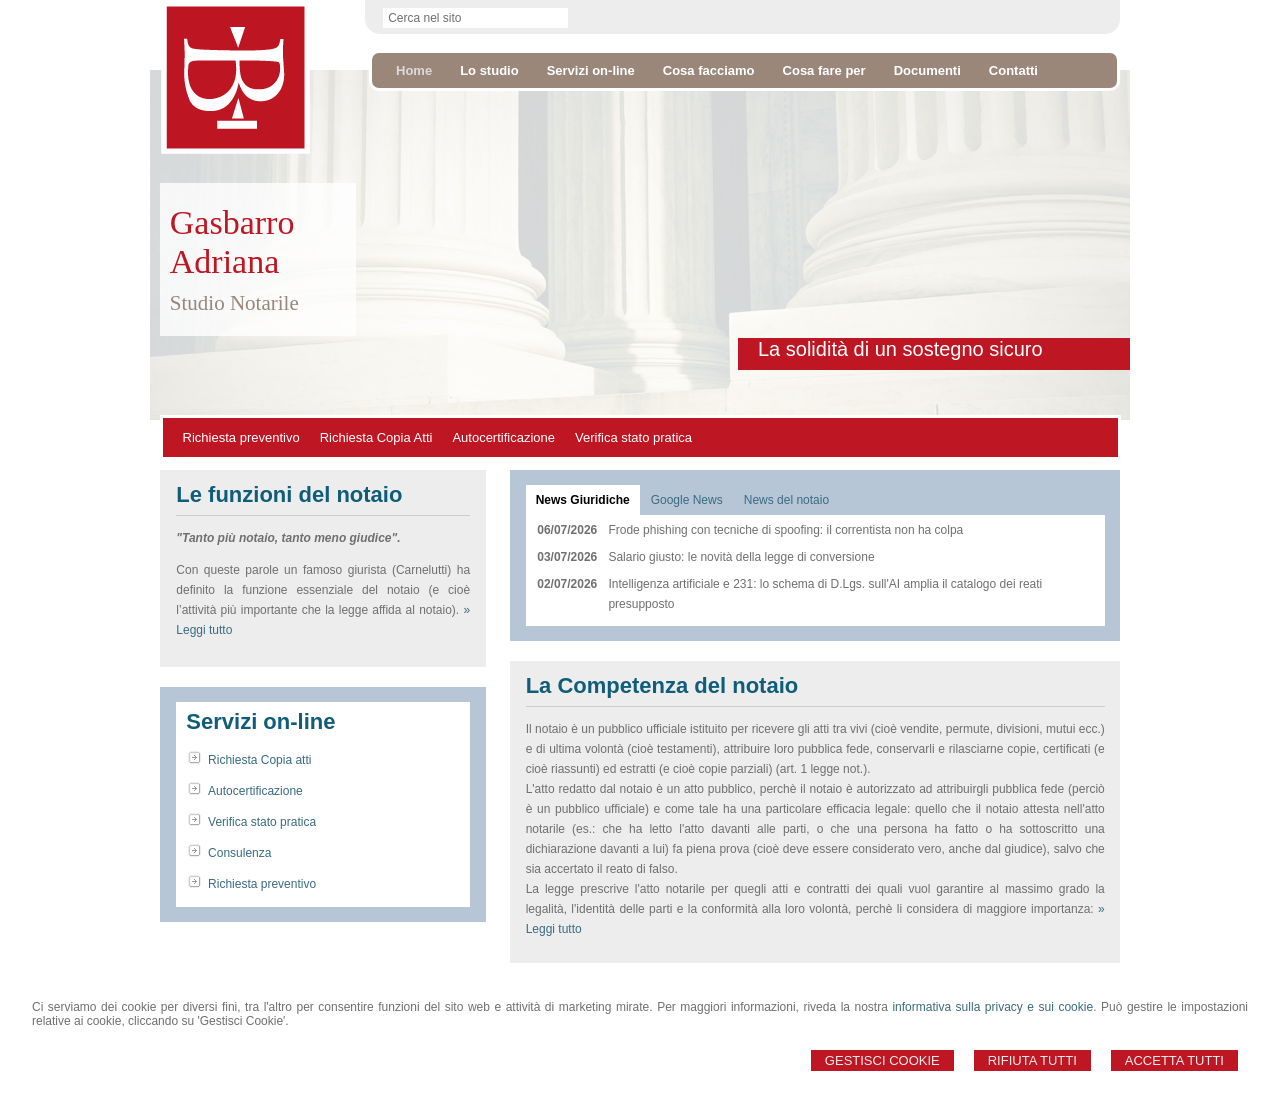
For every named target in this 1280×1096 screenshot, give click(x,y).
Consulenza (239, 853)
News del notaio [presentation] (786, 500)
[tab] (583, 500)
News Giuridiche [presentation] (583, 500)
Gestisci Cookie (882, 1060)
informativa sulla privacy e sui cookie (992, 1007)
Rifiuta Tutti (1032, 1060)
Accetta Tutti (1174, 1060)
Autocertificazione (503, 437)
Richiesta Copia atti (259, 760)
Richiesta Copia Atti (376, 437)
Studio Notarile (234, 303)
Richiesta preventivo (241, 437)
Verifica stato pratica (633, 437)
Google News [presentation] (687, 500)
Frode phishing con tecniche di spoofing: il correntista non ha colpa (785, 530)
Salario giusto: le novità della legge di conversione (741, 557)
